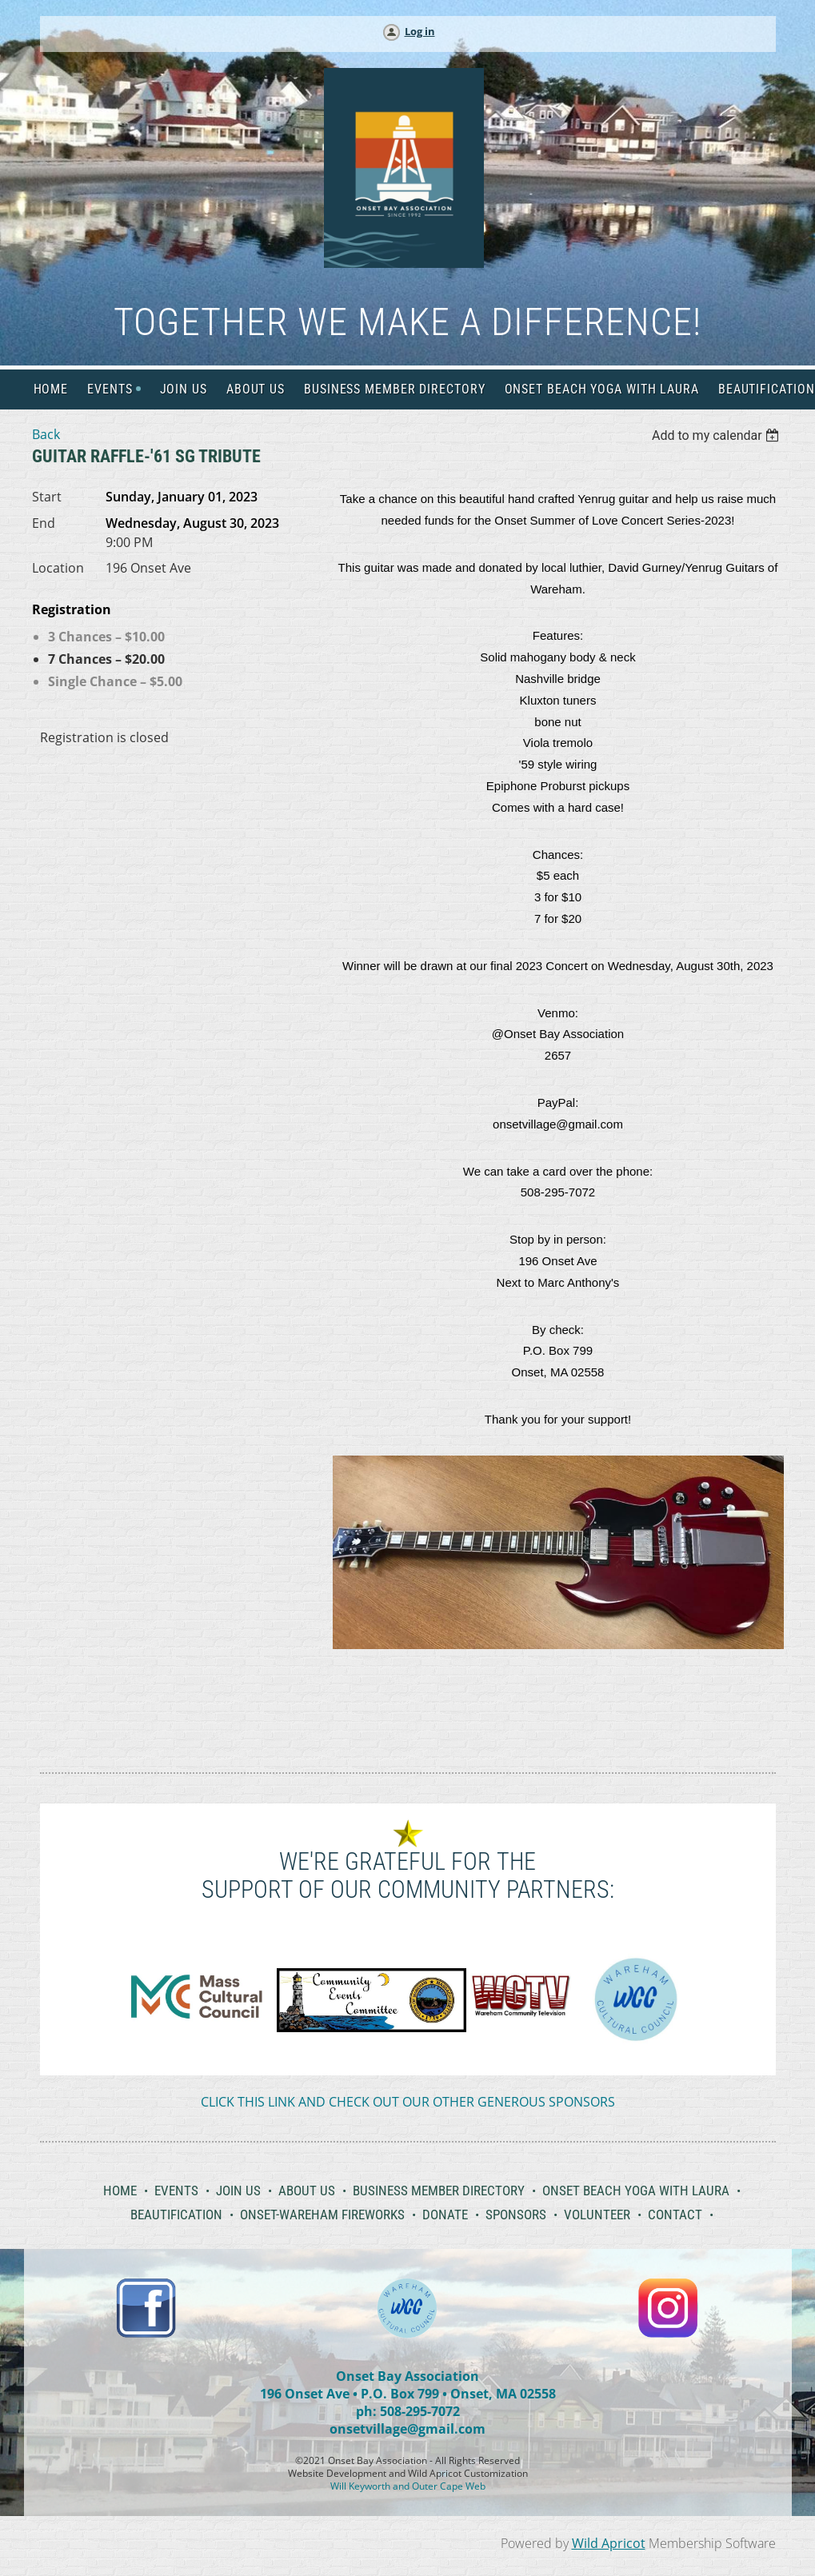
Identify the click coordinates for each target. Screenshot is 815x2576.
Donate (445, 2215)
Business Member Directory (439, 2191)
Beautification (176, 2215)
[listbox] (718, 435)
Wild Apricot (608, 2543)
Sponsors (515, 2215)
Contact (675, 2215)
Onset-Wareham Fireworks (322, 2215)
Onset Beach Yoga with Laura (635, 2191)
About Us (306, 2191)
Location (58, 568)
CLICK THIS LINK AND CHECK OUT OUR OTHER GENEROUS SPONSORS (408, 2102)
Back (46, 434)
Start (47, 496)
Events (176, 2191)
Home (120, 2191)
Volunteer (597, 2215)
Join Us (238, 2191)
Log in (420, 31)
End (43, 523)
